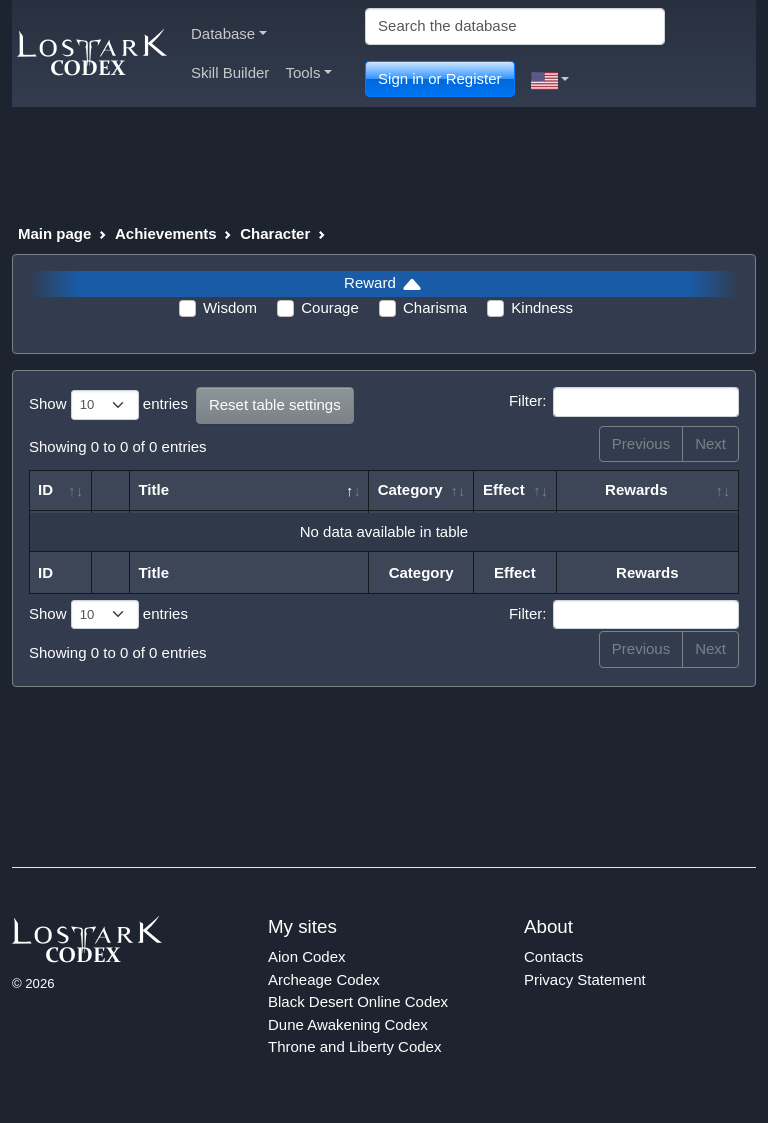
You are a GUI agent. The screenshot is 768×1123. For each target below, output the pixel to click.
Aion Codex (307, 956)
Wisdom (230, 307)
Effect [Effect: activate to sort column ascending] (504, 489)
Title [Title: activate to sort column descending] (153, 489)
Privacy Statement (585, 979)
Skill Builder (230, 72)
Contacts (553, 956)
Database (229, 33)
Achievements (166, 233)
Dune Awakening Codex (348, 1024)
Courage (330, 307)
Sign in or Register (439, 78)
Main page (54, 233)
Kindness (542, 307)
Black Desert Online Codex (358, 1001)
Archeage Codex (324, 979)
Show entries (108, 405)
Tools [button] (308, 72)
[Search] (515, 26)
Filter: (624, 402)
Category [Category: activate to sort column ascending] (410, 489)
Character (275, 233)
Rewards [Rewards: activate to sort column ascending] (636, 489)
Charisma (435, 307)
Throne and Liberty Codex (354, 1046)
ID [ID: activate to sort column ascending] (45, 489)
